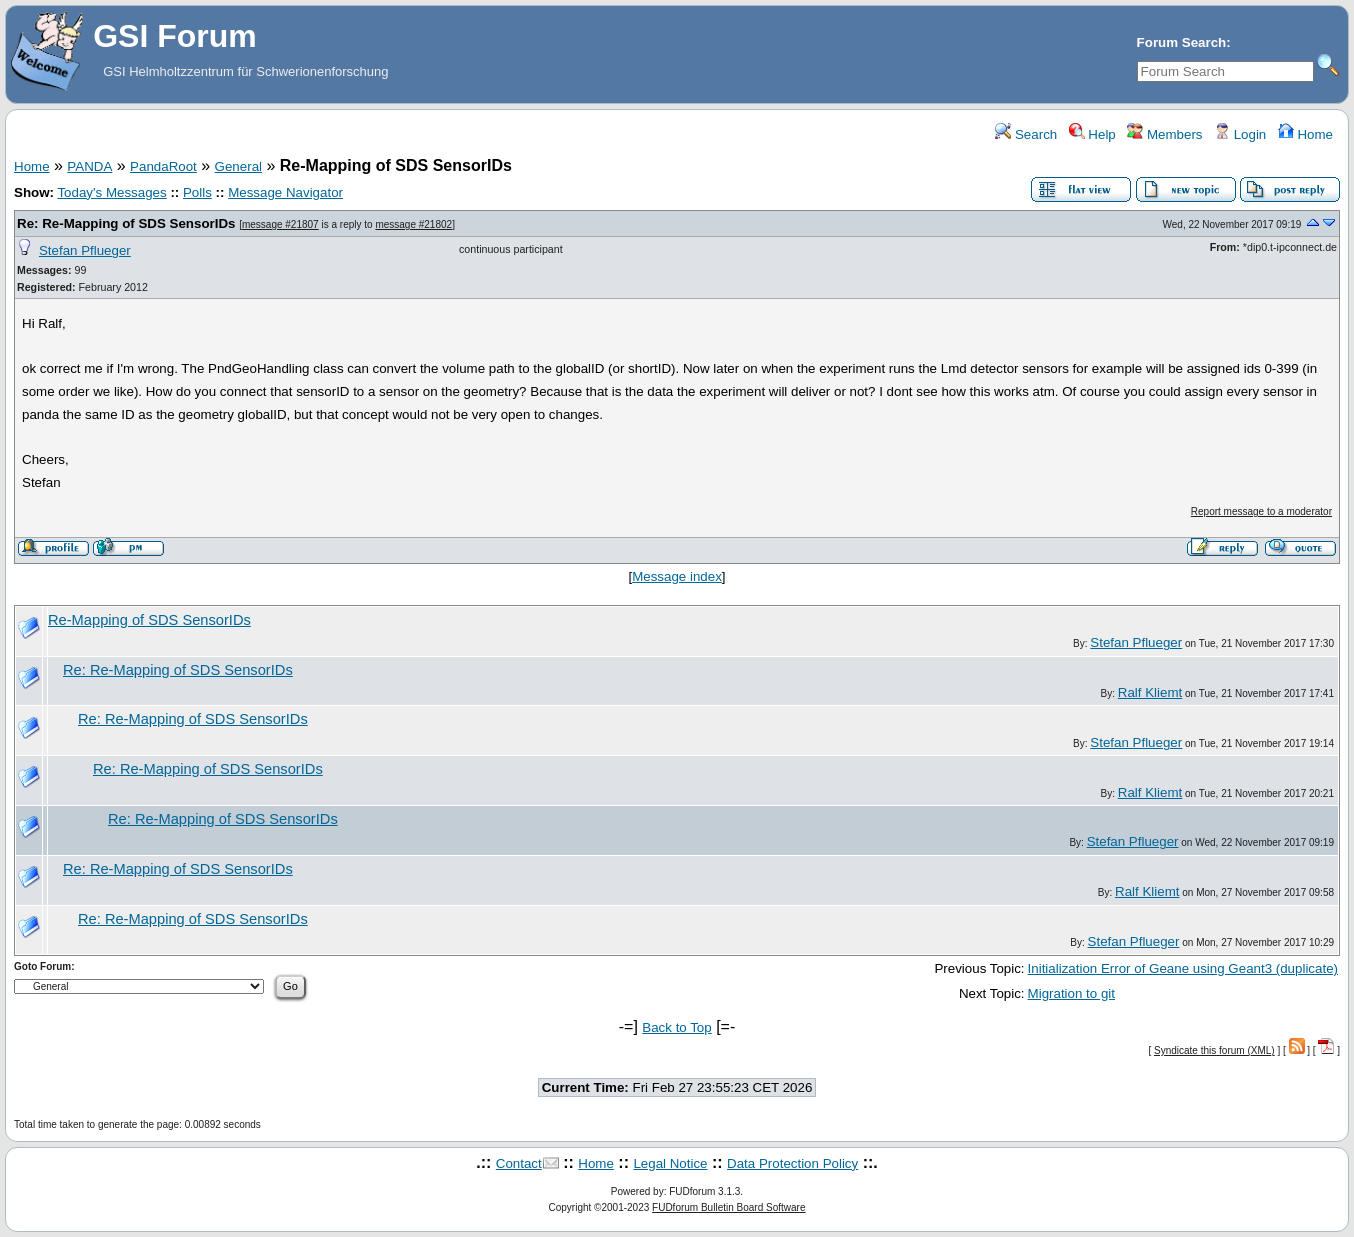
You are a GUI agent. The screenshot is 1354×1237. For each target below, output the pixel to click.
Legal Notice (670, 1163)
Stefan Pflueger (85, 250)
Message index (677, 576)
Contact (519, 1163)
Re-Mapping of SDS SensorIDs (149, 620)
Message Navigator (285, 192)
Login (1240, 134)
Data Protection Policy (792, 1163)
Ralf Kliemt (1150, 692)
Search (1026, 134)
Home (1305, 134)
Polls (197, 192)
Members (1164, 134)
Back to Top (676, 1027)
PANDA (89, 166)
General (238, 166)
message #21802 (413, 224)
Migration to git (1071, 993)
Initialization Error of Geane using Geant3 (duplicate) (1183, 968)
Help (1092, 134)
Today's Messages (111, 192)
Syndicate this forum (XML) (1214, 1050)
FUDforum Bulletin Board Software (728, 1207)
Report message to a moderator (1261, 511)
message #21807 (280, 224)
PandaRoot (163, 166)
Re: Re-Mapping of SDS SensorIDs (126, 223)
